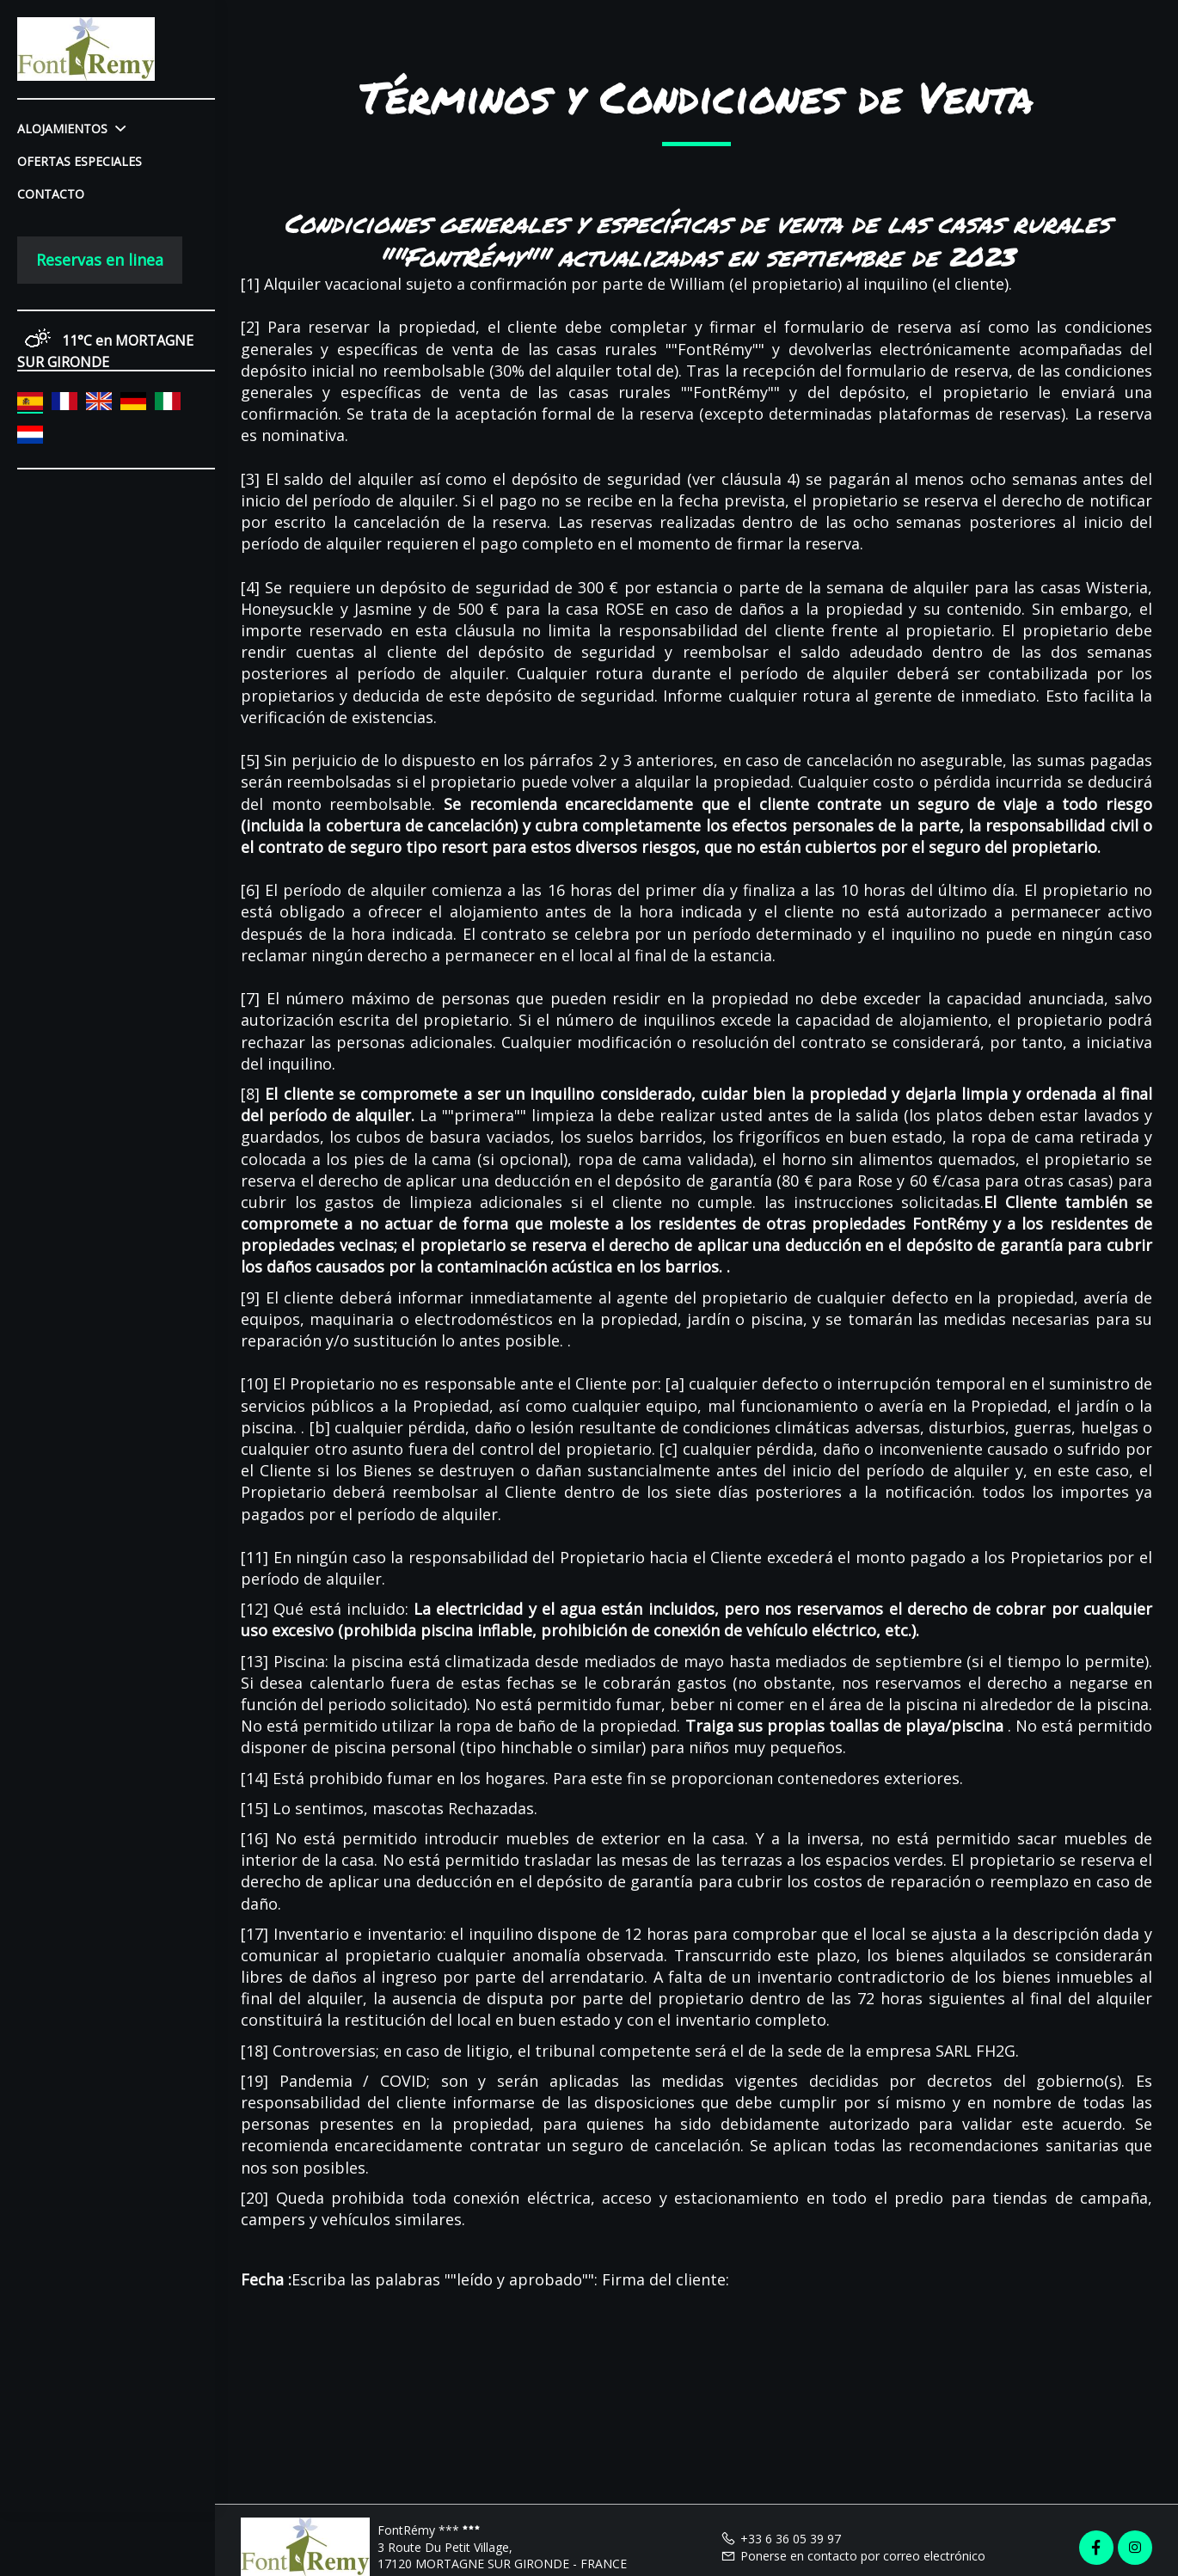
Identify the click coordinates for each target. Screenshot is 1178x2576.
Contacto (50, 194)
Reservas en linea (99, 259)
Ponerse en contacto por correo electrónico (853, 2556)
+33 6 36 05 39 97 (781, 2538)
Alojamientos (71, 128)
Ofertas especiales (79, 161)
